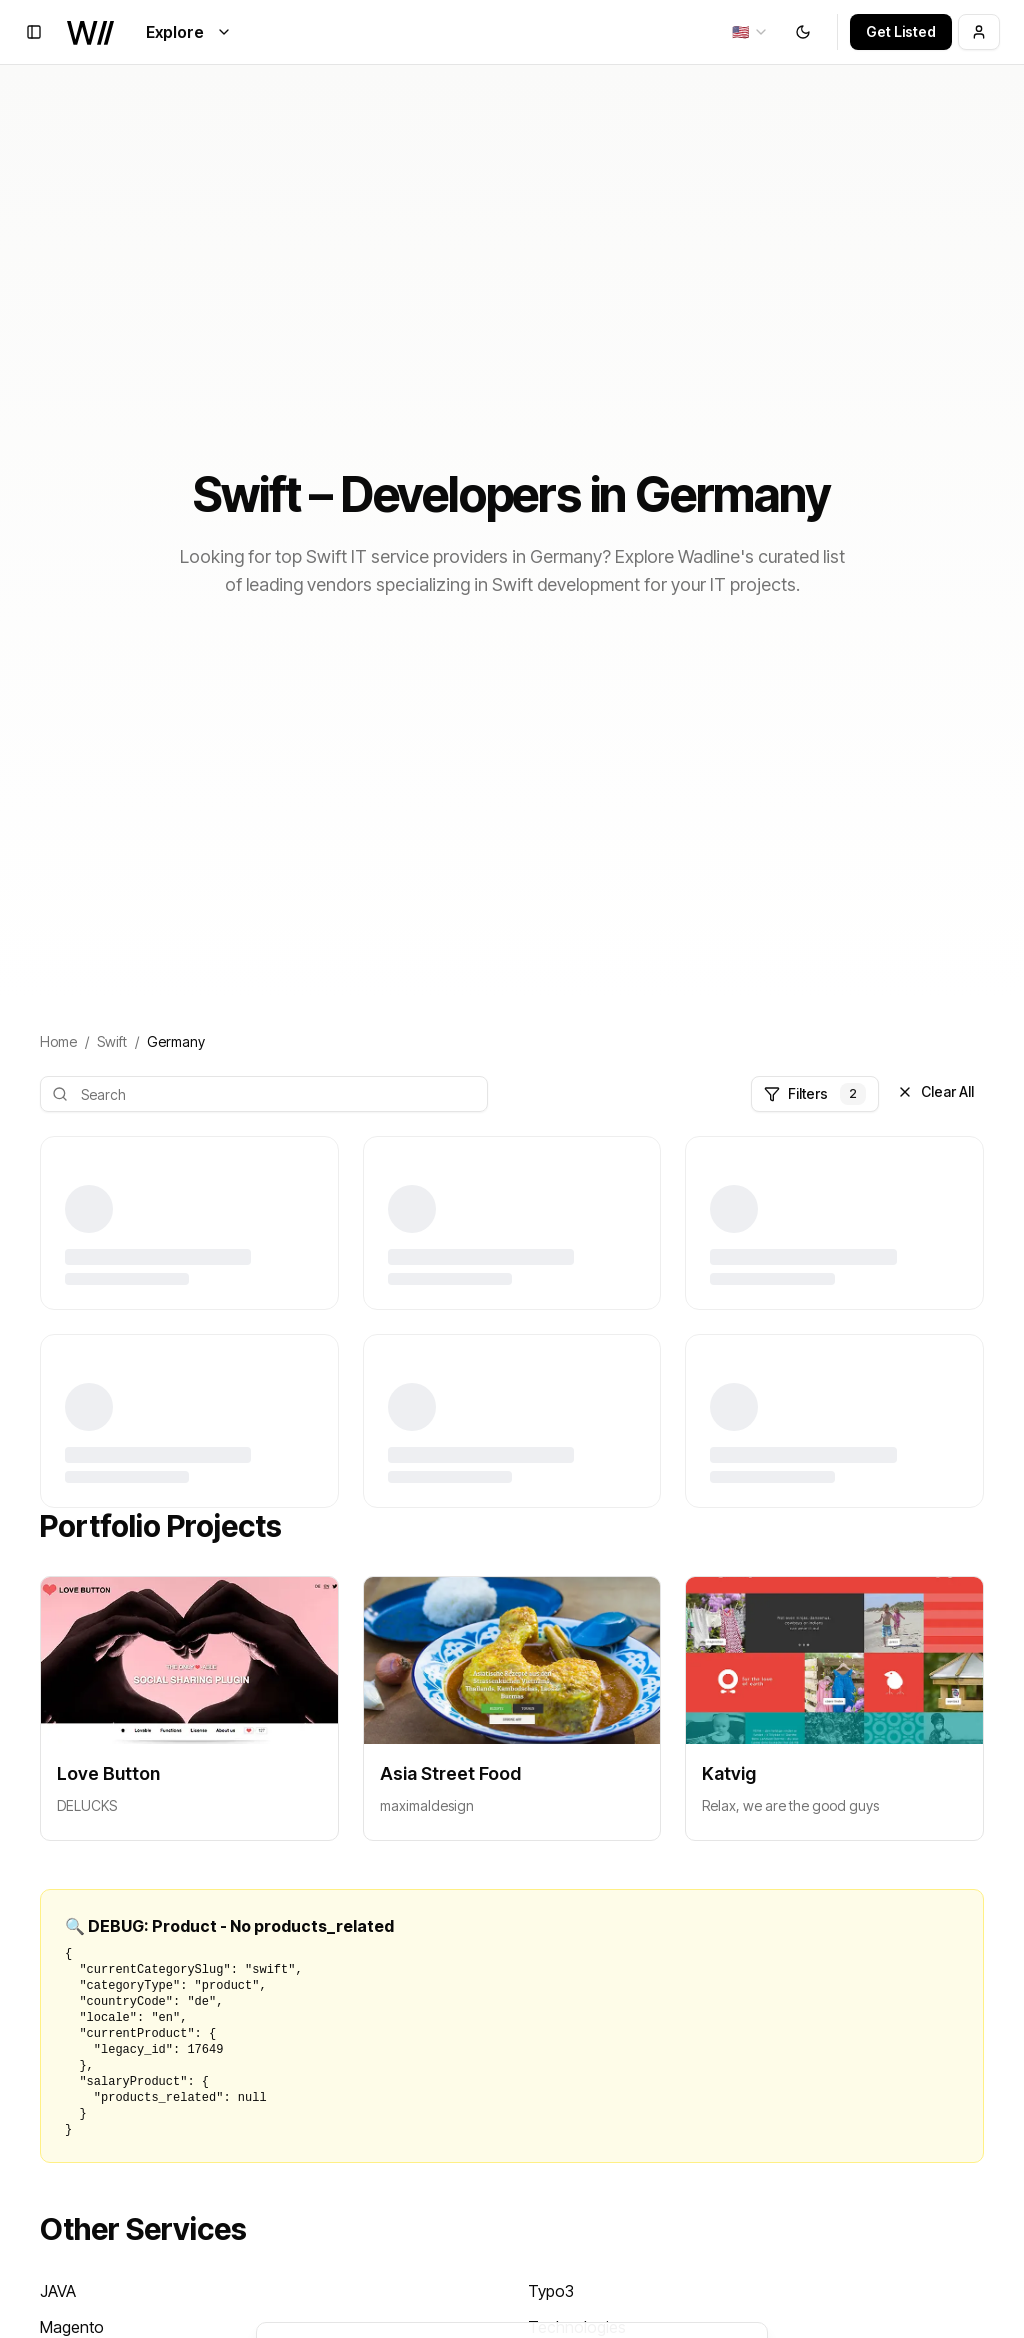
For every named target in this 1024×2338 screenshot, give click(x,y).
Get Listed (901, 31)
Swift (112, 1041)
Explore (189, 32)
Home (58, 1041)
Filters (815, 1094)
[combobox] (750, 32)
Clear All (935, 1091)
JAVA (58, 2291)
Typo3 (551, 2291)
